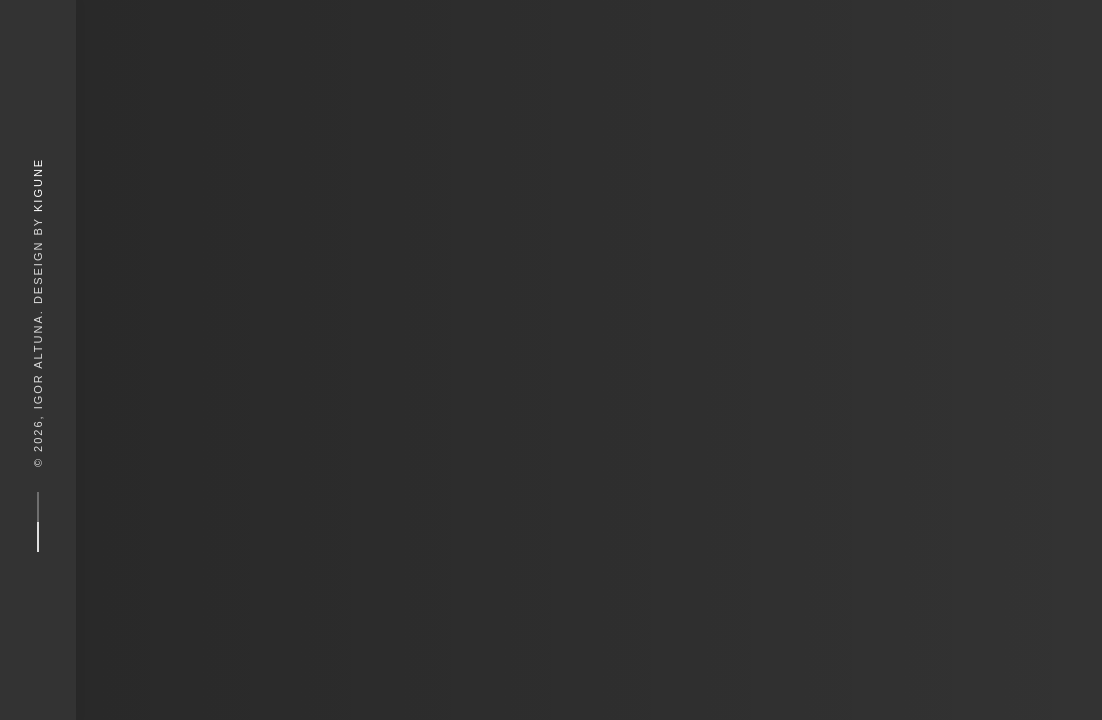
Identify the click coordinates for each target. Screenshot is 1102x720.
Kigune (38, 185)
